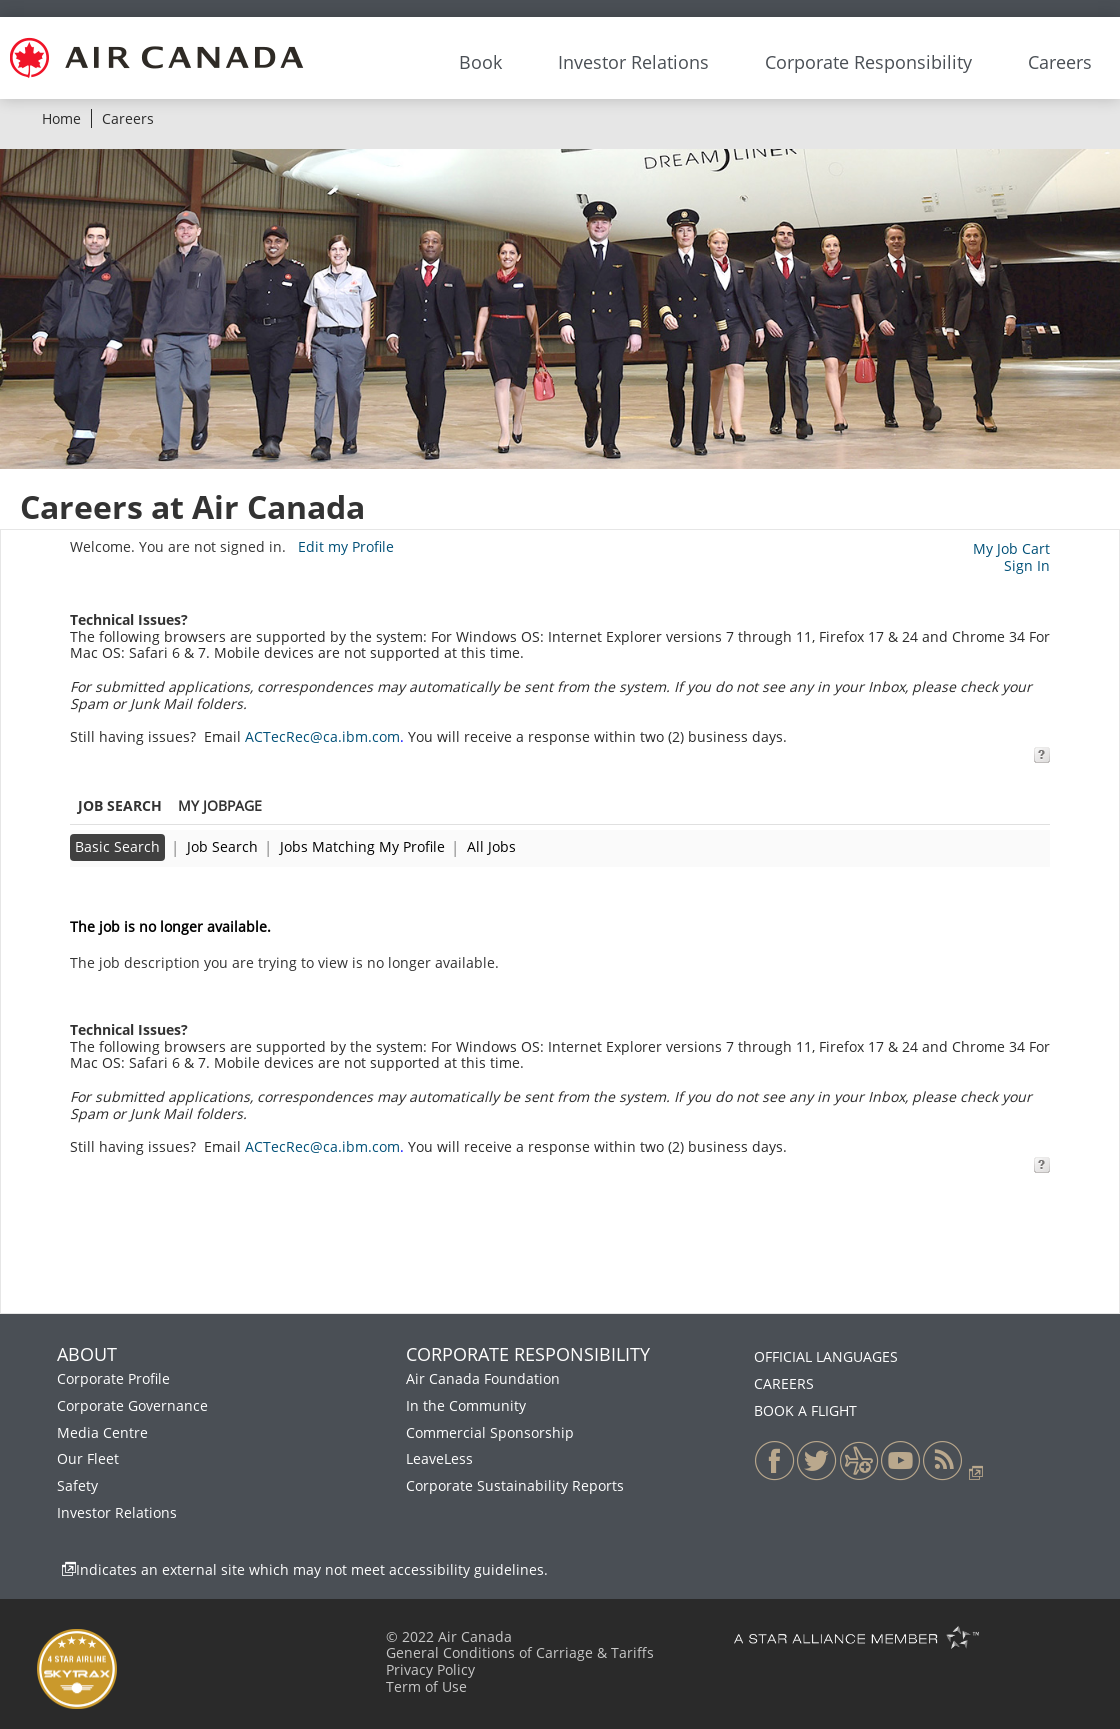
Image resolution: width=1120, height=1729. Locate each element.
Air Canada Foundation (483, 1378)
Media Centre (102, 1432)
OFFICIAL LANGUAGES (826, 1356)
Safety (77, 1485)
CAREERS (784, 1383)
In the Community (466, 1405)
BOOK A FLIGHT (805, 1410)
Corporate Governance (132, 1405)
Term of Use (426, 1686)
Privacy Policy (430, 1669)
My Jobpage (220, 805)
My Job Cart (1011, 548)
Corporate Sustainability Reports (515, 1485)
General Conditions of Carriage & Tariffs (520, 1652)
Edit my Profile (346, 546)
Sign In (1027, 565)
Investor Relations (117, 1512)
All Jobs (491, 846)
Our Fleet (88, 1458)
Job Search (222, 846)
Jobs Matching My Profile (362, 846)
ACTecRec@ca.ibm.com (322, 736)
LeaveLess (439, 1458)
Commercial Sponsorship (490, 1432)
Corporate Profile (113, 1378)
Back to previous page (145, 893)
